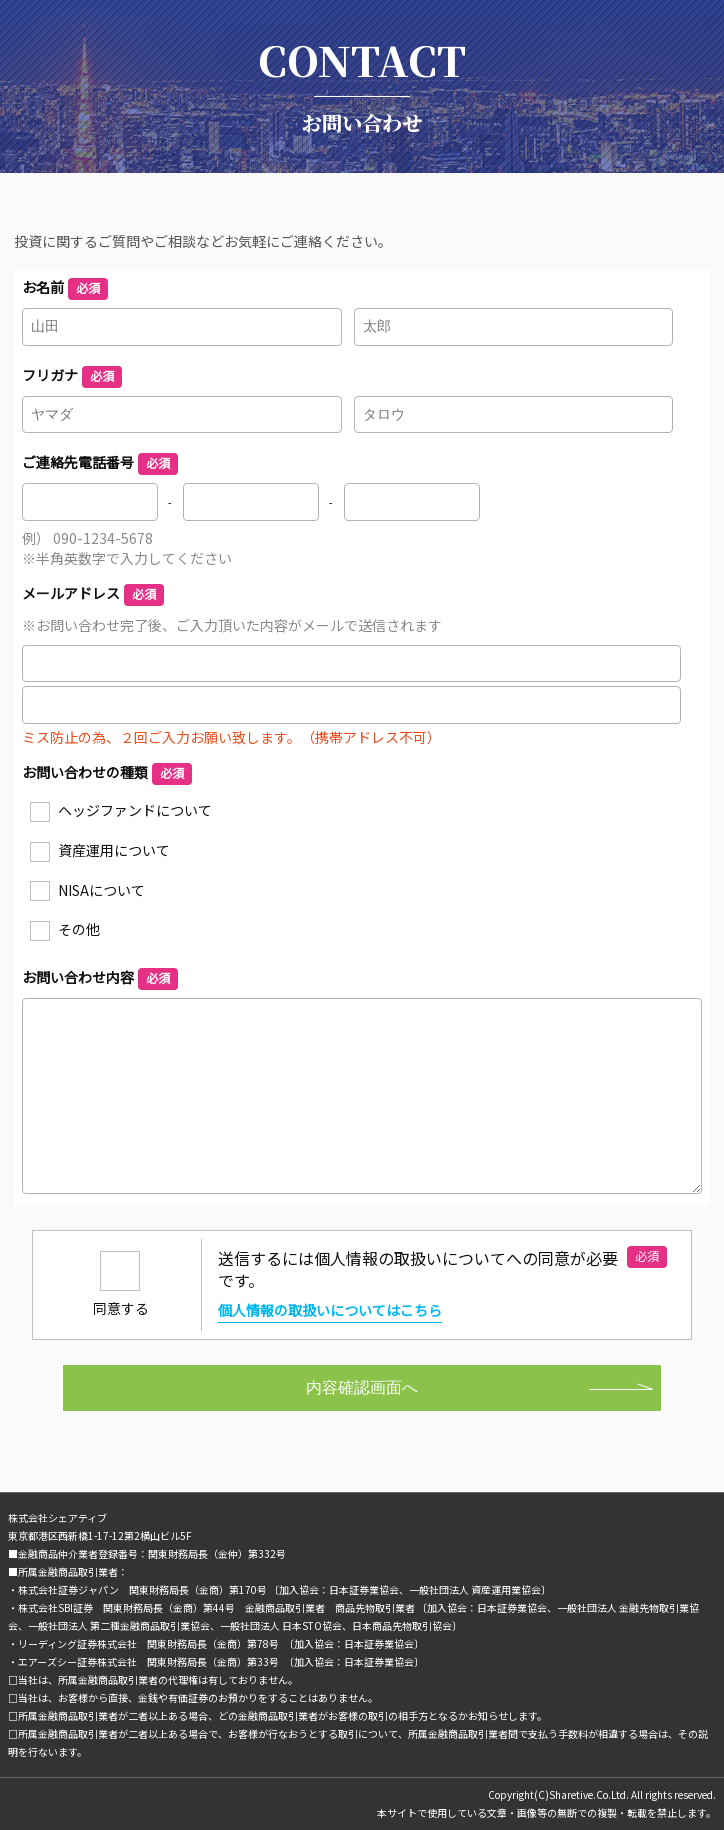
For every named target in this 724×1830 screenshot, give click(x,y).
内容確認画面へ (362, 1387)
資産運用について (114, 850)
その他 (79, 929)
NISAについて (101, 890)
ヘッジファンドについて (135, 810)
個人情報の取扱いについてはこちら (330, 1310)
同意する (121, 1308)
